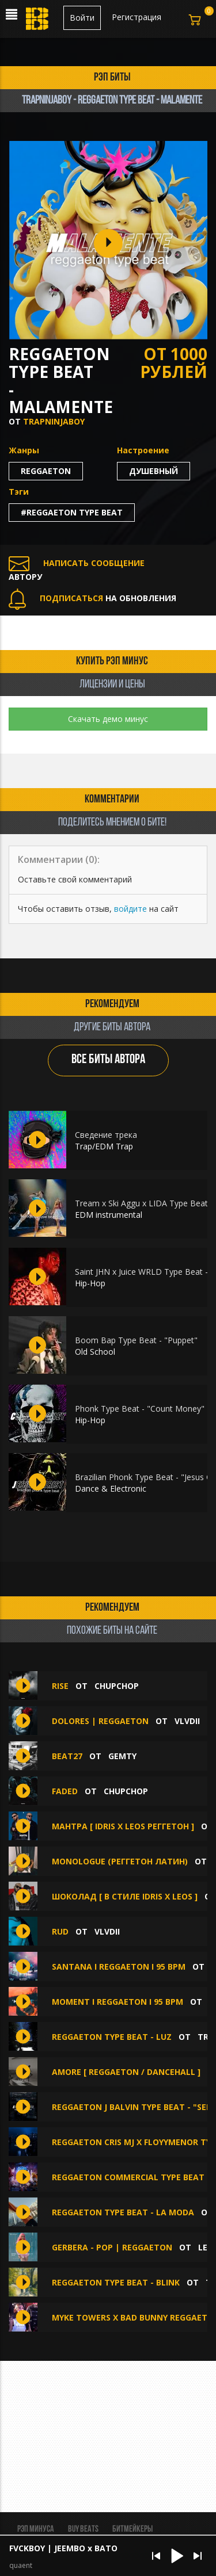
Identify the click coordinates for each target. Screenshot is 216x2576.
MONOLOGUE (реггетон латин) (120, 1861)
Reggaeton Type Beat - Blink (116, 2282)
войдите (130, 908)
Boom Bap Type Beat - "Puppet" (136, 1340)
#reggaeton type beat (72, 512)
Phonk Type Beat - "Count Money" (139, 1408)
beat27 (67, 1756)
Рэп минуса (35, 2529)
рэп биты (112, 77)
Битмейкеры (132, 2529)
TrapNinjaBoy (54, 421)
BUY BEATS (83, 2529)
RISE (60, 1685)
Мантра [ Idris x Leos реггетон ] (123, 1826)
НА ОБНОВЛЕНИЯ (92, 598)
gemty (122, 1756)
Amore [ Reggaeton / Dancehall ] (126, 2071)
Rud (61, 1931)
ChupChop (116, 1685)
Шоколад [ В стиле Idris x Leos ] (125, 1896)
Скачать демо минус (108, 718)
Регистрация (136, 17)
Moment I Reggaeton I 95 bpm (117, 2001)
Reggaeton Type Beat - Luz (112, 2036)
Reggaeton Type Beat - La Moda (123, 2212)
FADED (65, 1791)
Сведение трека (106, 1134)
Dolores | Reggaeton (100, 1720)
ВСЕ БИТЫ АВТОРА (108, 1060)
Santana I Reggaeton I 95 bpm (118, 1966)
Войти (82, 17)
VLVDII (187, 1720)
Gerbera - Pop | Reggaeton (112, 2247)
